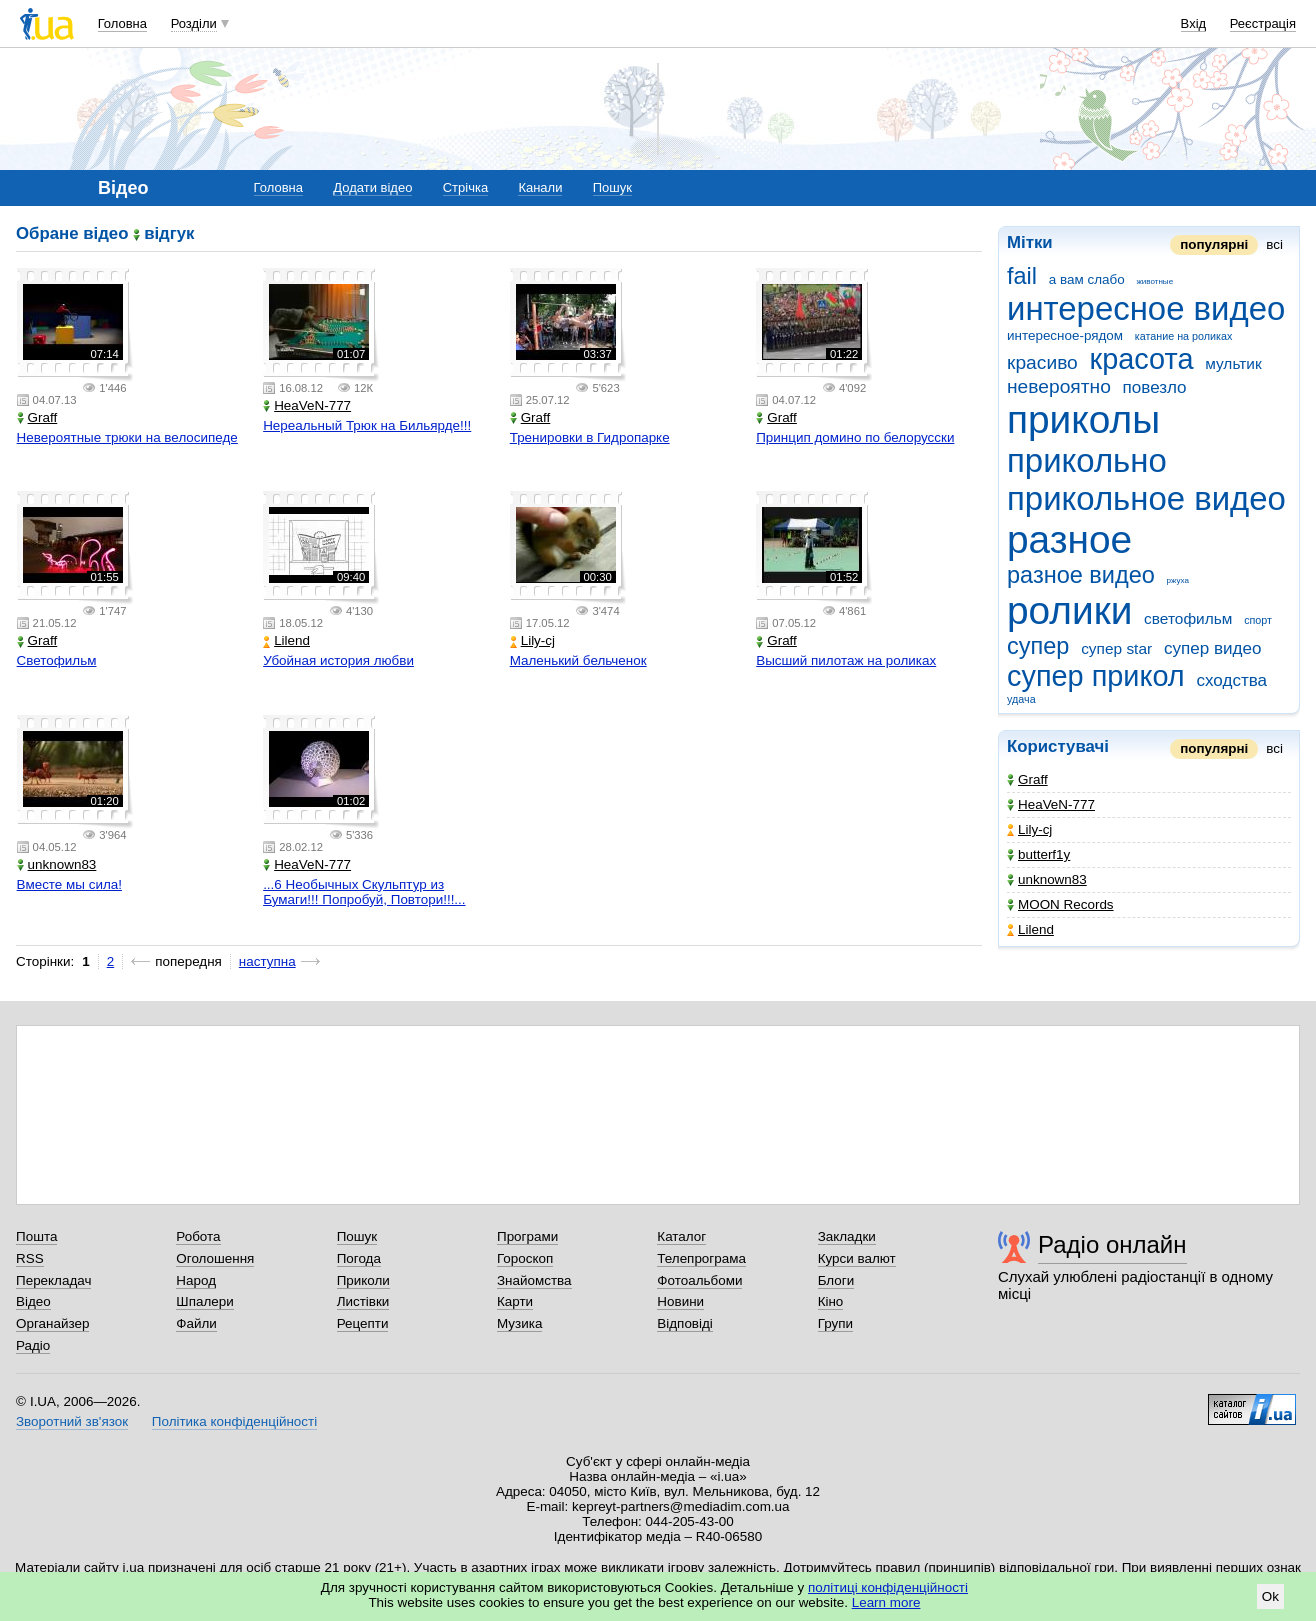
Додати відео (372, 187)
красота (1142, 359)
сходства (1231, 680)
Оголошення (215, 1258)
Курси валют (857, 1258)
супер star (1116, 648)
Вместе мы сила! (69, 884)
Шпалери (204, 1301)
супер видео (1213, 648)
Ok (1270, 1596)
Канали (540, 187)
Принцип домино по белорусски (855, 437)
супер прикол (1096, 676)
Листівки (363, 1301)
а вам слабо (1087, 279)
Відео (33, 1301)
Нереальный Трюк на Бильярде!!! (367, 425)
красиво (1042, 362)
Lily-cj (1029, 829)
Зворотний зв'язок (72, 1421)
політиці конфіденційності (888, 1587)
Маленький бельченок (578, 660)
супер (1038, 646)
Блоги (836, 1280)
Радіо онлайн (1112, 1244)
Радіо (33, 1345)
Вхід (1194, 23)
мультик (1233, 363)
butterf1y (1038, 854)
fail (1022, 276)
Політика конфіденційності (234, 1421)
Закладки (847, 1236)
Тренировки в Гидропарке (590, 437)
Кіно (831, 1301)
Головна (122, 23)
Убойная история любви (338, 660)
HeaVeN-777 (1051, 804)
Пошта (36, 1236)
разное (1069, 539)
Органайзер (52, 1323)
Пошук (612, 187)
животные (1154, 281)
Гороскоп (525, 1258)
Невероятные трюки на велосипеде (127, 437)
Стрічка (465, 187)
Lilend (1030, 929)
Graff (1027, 779)
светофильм (1188, 618)
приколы (1083, 419)
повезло (1155, 387)
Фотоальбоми (699, 1280)
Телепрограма (701, 1258)
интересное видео (1146, 308)
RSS (30, 1258)
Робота (198, 1236)
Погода (359, 1258)
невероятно (1059, 386)
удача (1021, 699)
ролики (1069, 610)
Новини (680, 1301)
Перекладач (53, 1280)
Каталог (681, 1236)
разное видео (1081, 575)
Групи (835, 1323)
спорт (1258, 620)
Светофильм (57, 660)
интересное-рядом (1065, 335)
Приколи (363, 1280)
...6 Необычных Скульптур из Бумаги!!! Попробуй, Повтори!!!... (364, 892)
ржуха (1178, 580)
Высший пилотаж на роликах (846, 660)
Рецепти (363, 1323)
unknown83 (1047, 879)
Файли (196, 1323)
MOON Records (1060, 904)
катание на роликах (1184, 336)
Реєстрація (1263, 23)
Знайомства (534, 1280)
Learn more (886, 1602)
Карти (515, 1301)
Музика (519, 1323)
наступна (267, 961)
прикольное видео (1146, 498)
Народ (196, 1280)
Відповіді (685, 1323)
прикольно (1087, 460)
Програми (527, 1236)
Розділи (194, 23)
